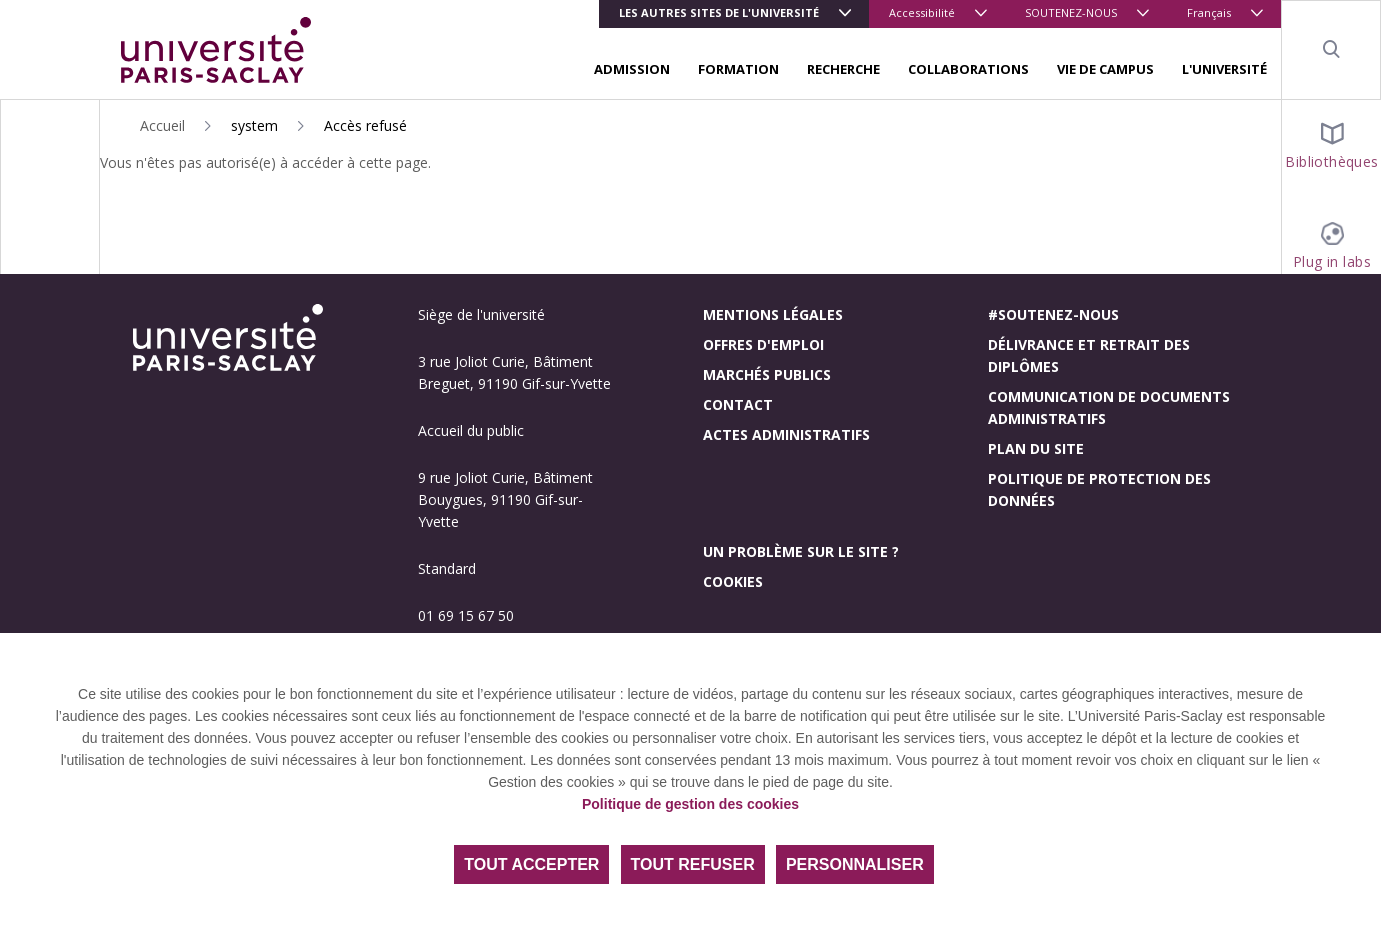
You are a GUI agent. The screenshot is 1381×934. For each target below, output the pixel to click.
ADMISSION (632, 69)
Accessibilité (922, 12)
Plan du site (1036, 448)
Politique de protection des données (1099, 489)
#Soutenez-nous (1053, 314)
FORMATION (738, 69)
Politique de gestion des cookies (690, 804)
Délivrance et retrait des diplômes (1089, 355)
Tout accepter (531, 864)
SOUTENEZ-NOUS (1071, 12)
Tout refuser (693, 864)
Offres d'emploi (763, 344)
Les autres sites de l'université (719, 12)
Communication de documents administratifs (1109, 407)
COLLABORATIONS (968, 69)
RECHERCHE (843, 69)
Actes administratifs (786, 434)
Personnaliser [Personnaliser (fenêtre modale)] (855, 864)
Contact (738, 404)
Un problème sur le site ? (801, 551)
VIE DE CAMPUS (1105, 69)
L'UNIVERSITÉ (1224, 69)
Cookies (733, 581)
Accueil (162, 125)
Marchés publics (767, 374)
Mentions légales (773, 314)
